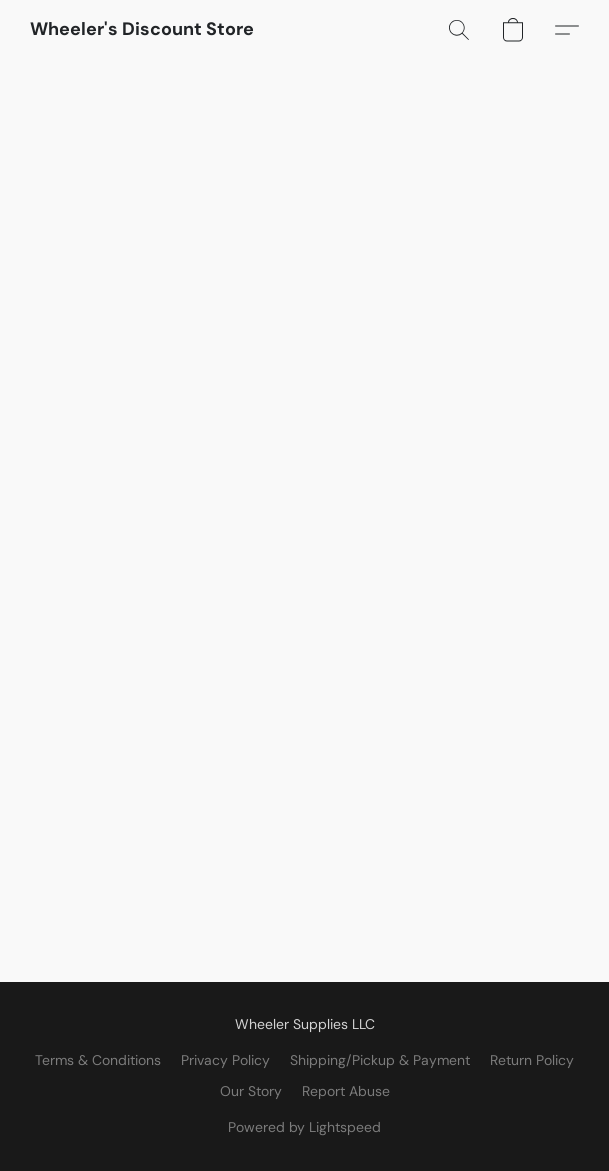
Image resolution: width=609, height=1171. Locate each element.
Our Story (251, 1091)
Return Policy (532, 1060)
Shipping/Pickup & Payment (380, 1060)
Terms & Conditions (98, 1060)
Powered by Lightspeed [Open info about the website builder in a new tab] (304, 1127)
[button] (142, 30)
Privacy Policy (225, 1060)
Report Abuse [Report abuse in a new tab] (346, 1091)
